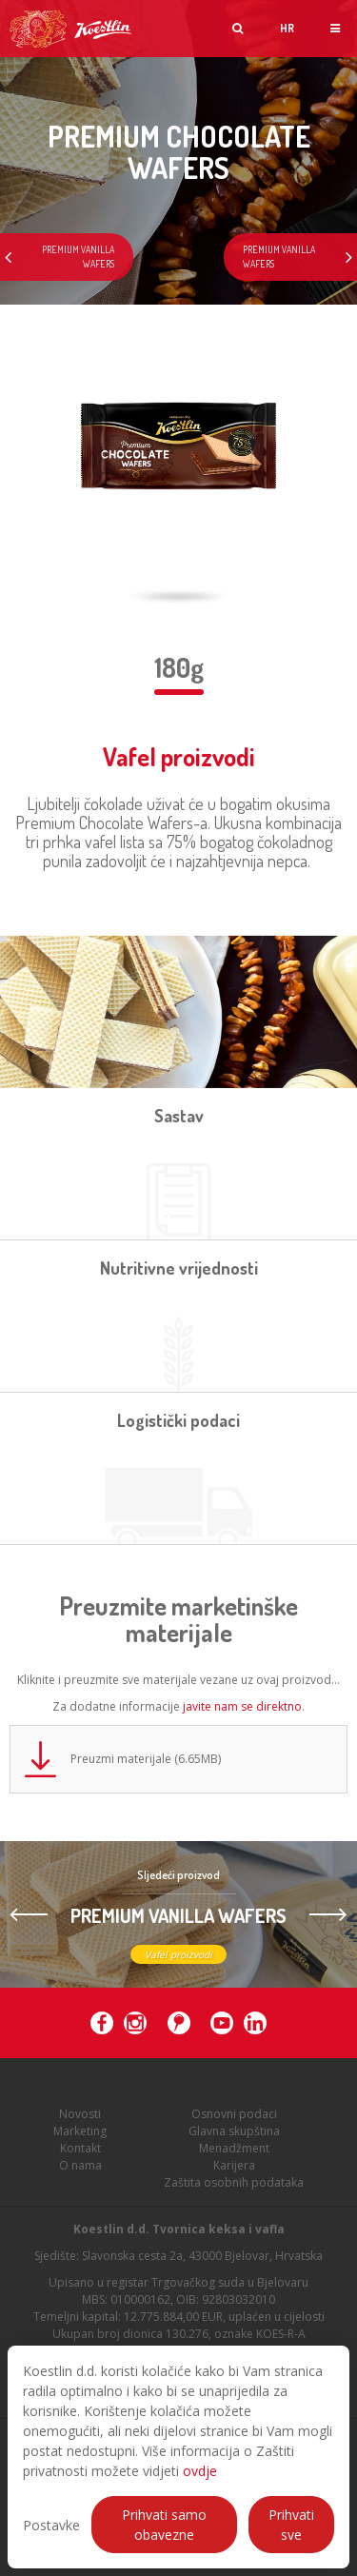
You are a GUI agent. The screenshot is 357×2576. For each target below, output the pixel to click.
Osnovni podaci (234, 2123)
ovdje (200, 2471)
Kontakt (80, 2158)
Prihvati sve (291, 2525)
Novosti (80, 2123)
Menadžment (234, 2158)
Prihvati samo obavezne (164, 2525)
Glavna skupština (234, 2140)
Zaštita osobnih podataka (234, 2192)
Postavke (51, 2525)
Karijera (234, 2175)
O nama (80, 2175)
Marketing (80, 2140)
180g (179, 667)
